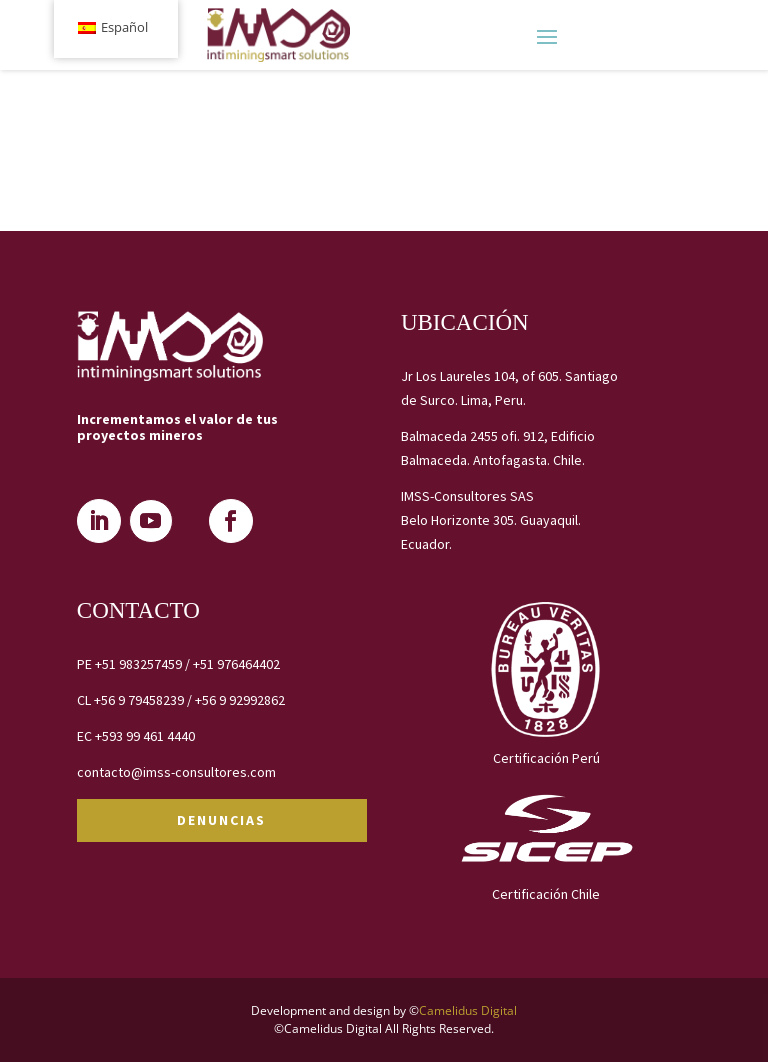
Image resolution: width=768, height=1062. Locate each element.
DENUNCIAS (221, 820)
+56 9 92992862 (240, 700)
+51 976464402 (236, 664)
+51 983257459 (138, 664)
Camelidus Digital (468, 1010)
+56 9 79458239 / (144, 700)
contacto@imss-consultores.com (176, 772)
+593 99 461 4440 (145, 736)
